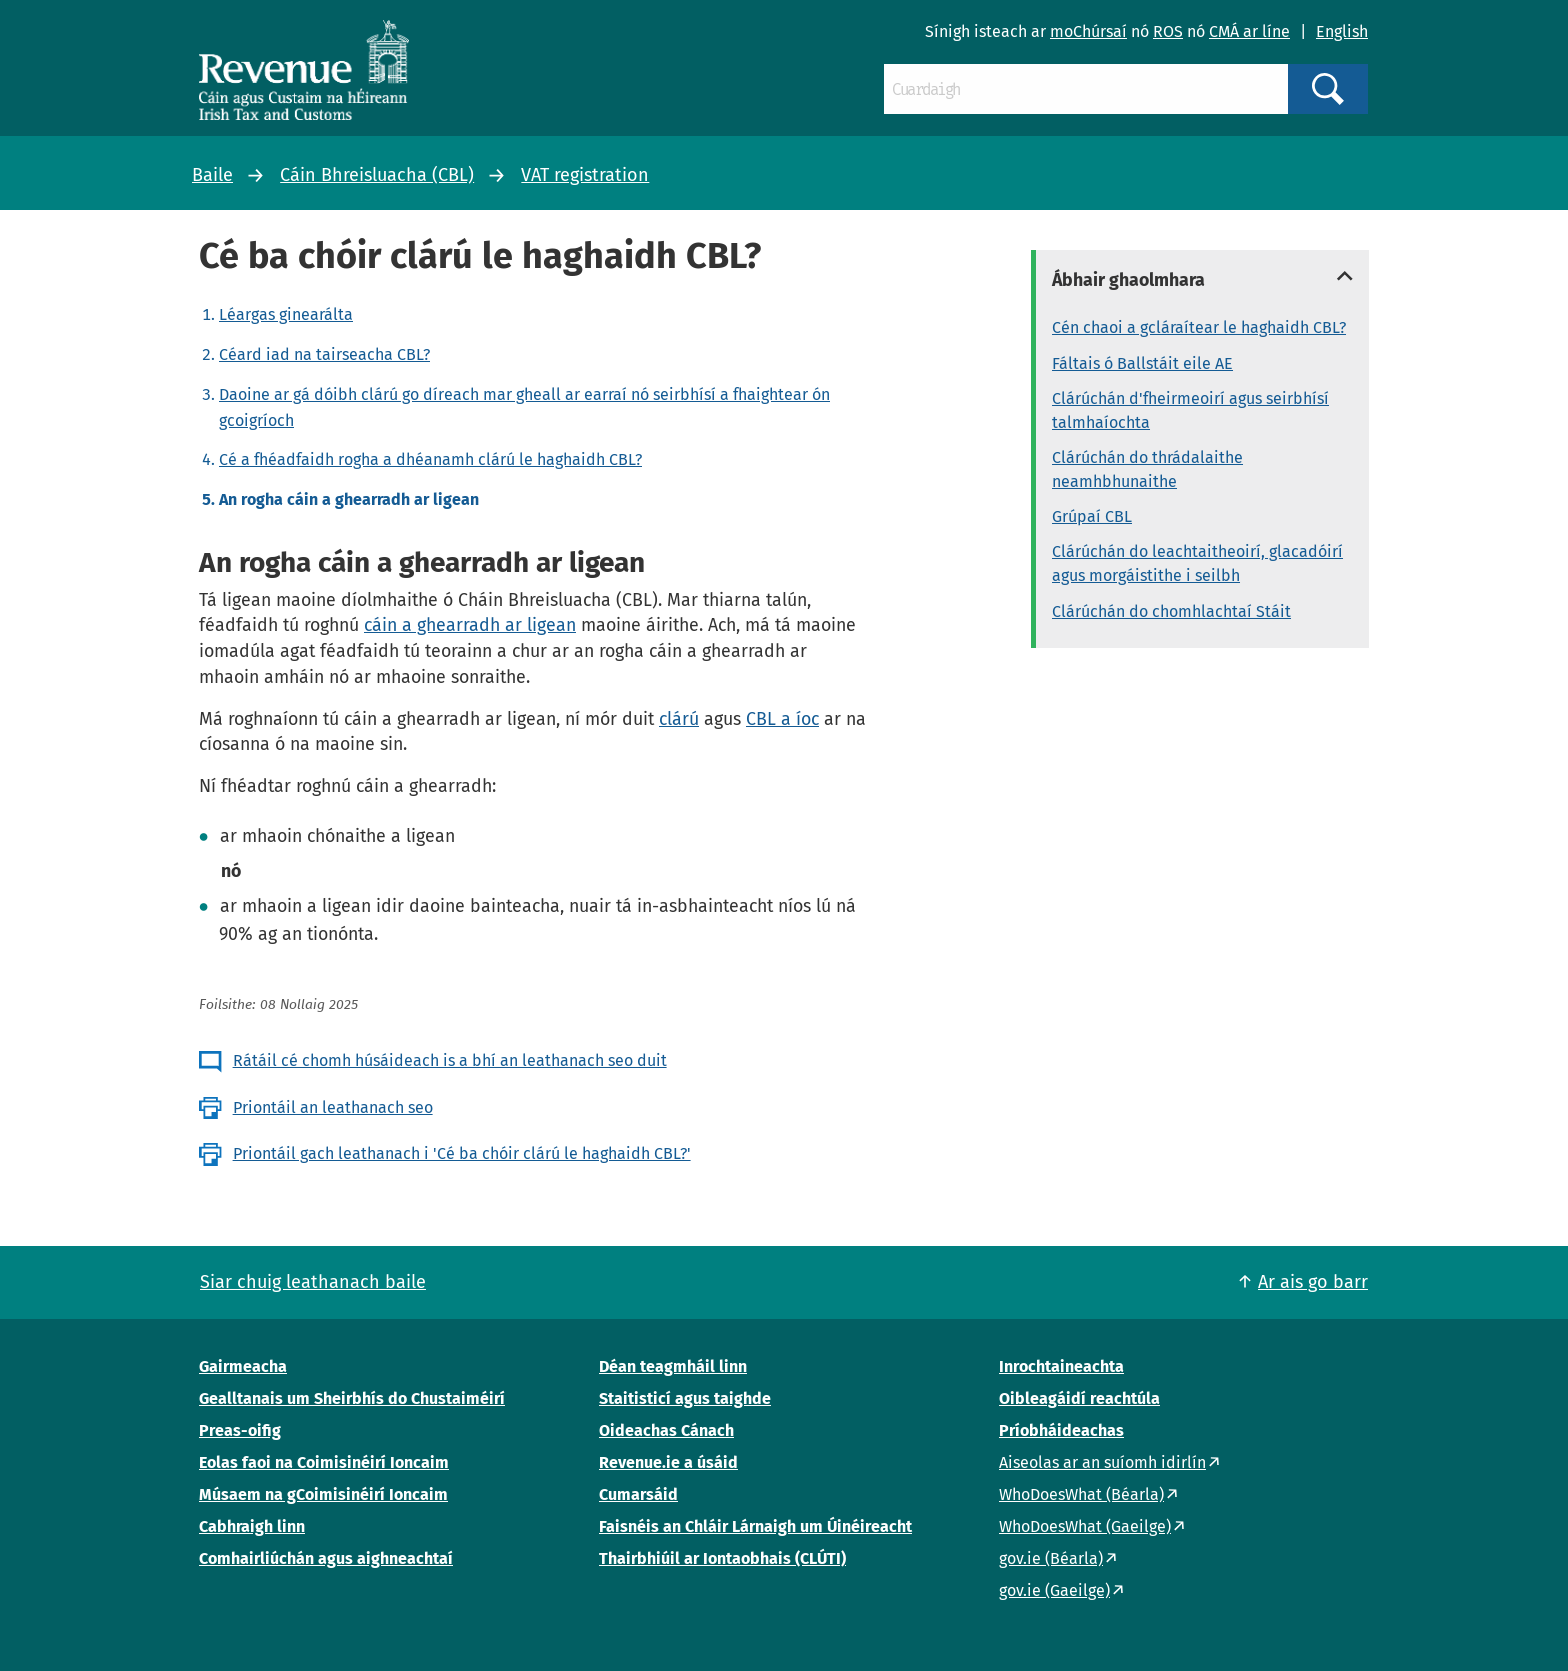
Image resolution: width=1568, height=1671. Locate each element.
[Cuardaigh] (1086, 89)
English (1342, 31)
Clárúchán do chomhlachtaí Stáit (1171, 611)
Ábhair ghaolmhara (1128, 280)
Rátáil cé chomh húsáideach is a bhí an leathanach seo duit (450, 1060)
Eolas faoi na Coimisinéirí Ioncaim (324, 1462)
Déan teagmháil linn (673, 1366)
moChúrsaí (1088, 31)
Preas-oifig (240, 1430)
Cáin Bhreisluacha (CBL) (377, 175)
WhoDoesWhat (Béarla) (1081, 1494)
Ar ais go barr (1313, 1282)
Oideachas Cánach (666, 1430)
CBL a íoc (782, 719)
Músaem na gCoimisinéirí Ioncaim (323, 1494)
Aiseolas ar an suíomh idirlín (1102, 1462)
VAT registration (585, 175)
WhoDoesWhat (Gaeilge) (1085, 1526)
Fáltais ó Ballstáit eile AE (1142, 363)
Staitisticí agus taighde (685, 1398)
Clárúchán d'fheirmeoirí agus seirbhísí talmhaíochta (1190, 410)
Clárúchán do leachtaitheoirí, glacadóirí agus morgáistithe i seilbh (1197, 563)
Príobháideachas (1061, 1430)
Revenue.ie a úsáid (668, 1462)
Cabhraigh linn (252, 1526)
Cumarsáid (638, 1494)
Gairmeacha (243, 1366)
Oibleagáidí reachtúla (1079, 1398)
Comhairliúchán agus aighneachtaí (326, 1558)
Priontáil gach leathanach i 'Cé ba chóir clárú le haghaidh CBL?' (462, 1153)
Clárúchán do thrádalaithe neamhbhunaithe (1147, 469)
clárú (679, 719)
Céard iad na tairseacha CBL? (324, 354)
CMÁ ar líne (1249, 31)
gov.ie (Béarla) (1051, 1558)
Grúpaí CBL (1092, 516)
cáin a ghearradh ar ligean (470, 625)
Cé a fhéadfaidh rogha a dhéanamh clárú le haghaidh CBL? (430, 459)
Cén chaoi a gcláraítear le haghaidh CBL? (1199, 327)
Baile (212, 175)
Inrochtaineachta (1061, 1366)
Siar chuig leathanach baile (313, 1282)
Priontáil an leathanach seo (333, 1107)
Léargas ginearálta (286, 314)
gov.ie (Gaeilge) (1054, 1590)
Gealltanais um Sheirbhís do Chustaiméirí (352, 1398)
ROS (1168, 31)
